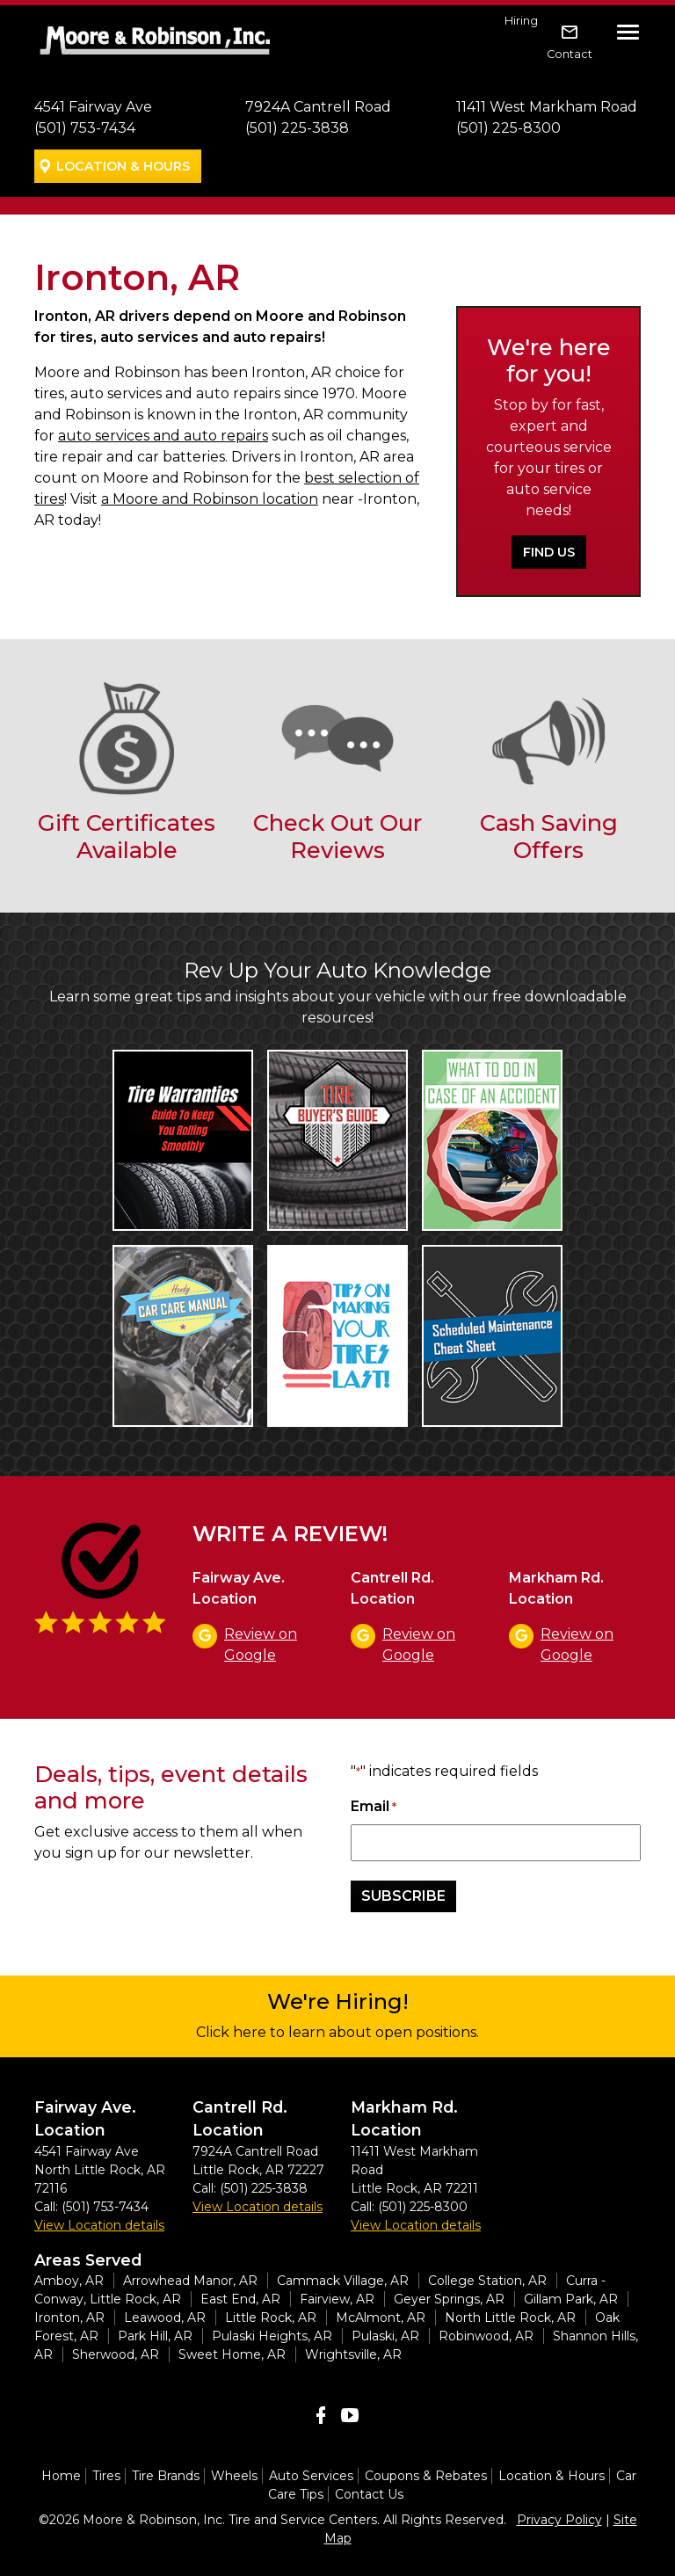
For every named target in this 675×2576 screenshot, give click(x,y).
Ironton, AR (69, 2317)
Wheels (234, 2476)
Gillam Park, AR (571, 2299)
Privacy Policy (559, 2520)
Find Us (549, 552)
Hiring (521, 20)
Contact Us (369, 2494)
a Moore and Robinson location (209, 499)
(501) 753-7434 (84, 128)
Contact (569, 54)
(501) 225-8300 (508, 128)
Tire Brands (166, 2476)
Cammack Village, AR (343, 2281)
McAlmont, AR (380, 2317)
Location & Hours (123, 166)
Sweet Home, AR (232, 2354)
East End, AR (240, 2299)
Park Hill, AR (155, 2336)
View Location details (99, 2225)
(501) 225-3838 (297, 128)
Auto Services (311, 2476)
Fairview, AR (337, 2299)
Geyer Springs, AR (449, 2299)
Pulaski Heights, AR (272, 2336)
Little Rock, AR (270, 2317)
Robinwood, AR (486, 2336)
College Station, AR (487, 2281)
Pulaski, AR (385, 2336)
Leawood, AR (165, 2317)
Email (373, 1807)
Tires (106, 2476)
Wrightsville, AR (353, 2354)
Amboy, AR (69, 2281)
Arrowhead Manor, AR (190, 2281)
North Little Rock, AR (510, 2317)
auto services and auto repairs (163, 435)
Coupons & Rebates (426, 2476)
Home (61, 2476)
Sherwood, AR (115, 2354)
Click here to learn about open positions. (337, 2032)
